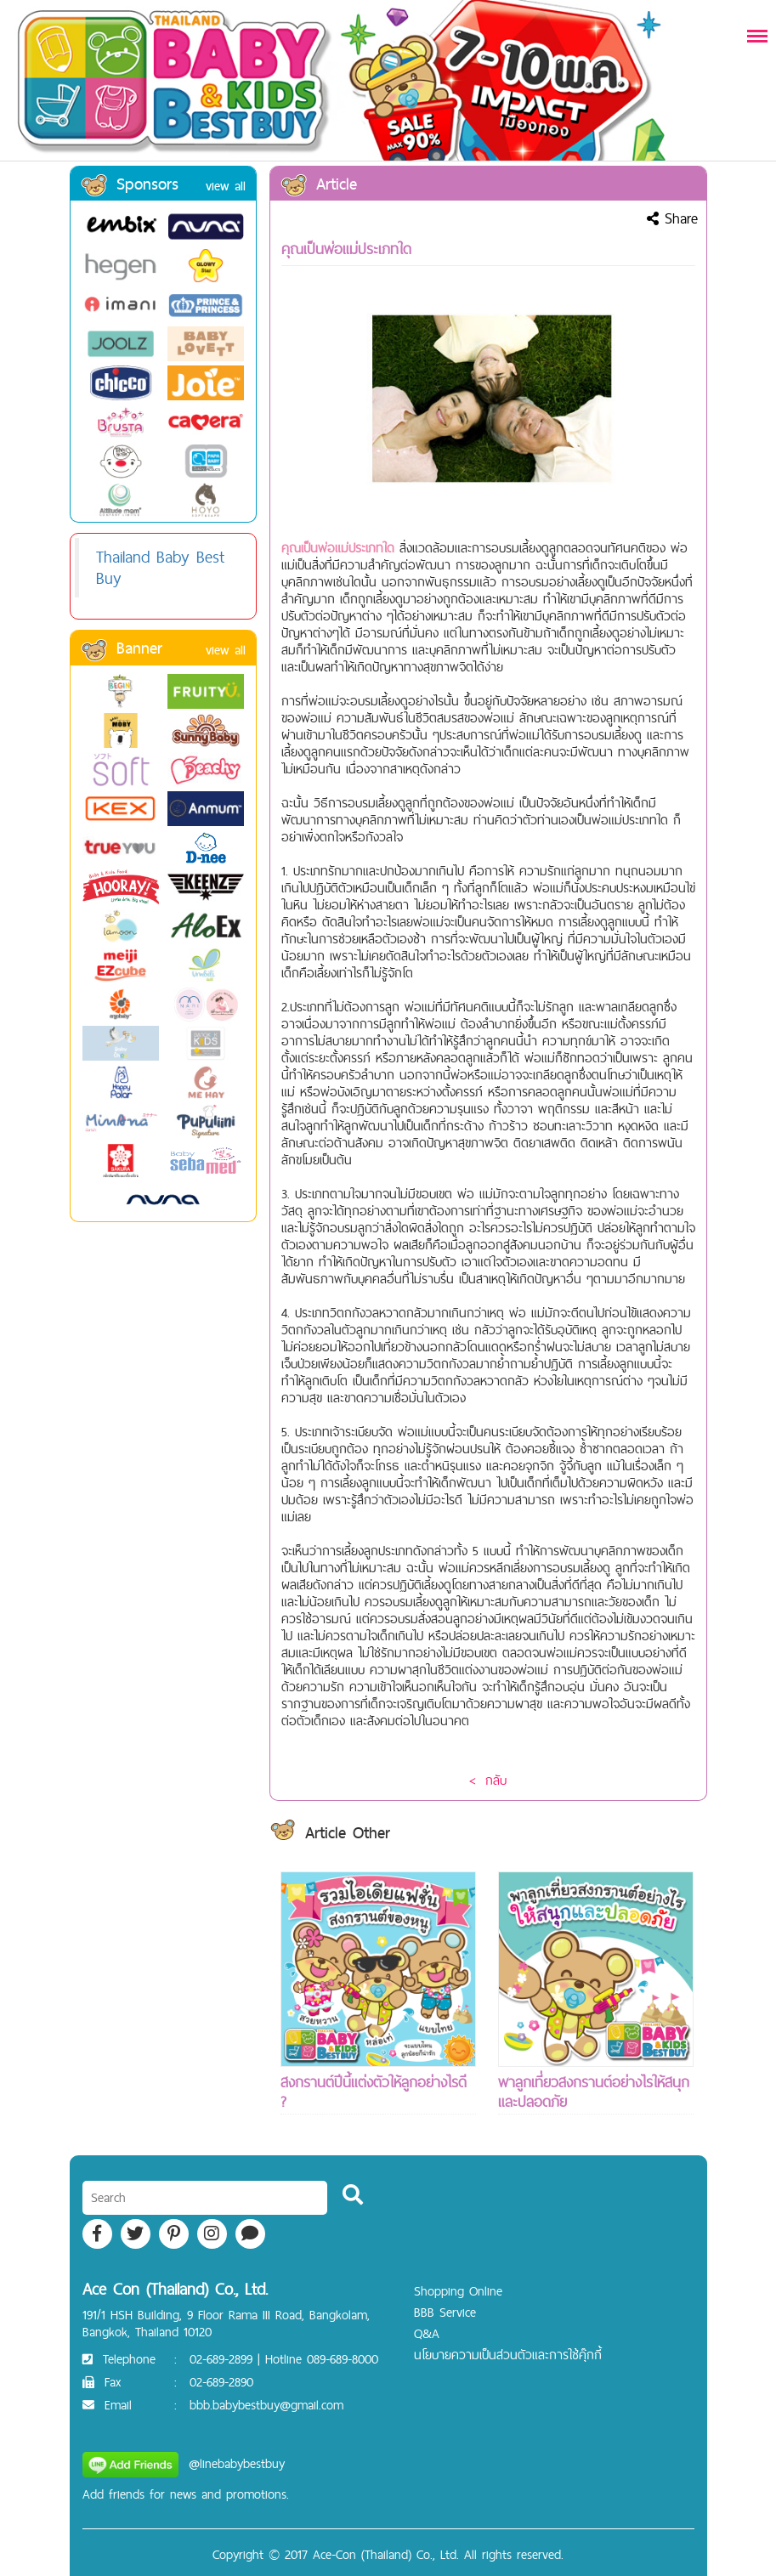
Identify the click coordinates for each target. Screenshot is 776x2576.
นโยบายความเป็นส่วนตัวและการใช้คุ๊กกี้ (508, 2354)
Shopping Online (458, 2290)
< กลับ (488, 1780)
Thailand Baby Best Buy (160, 567)
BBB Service (445, 2312)
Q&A (426, 2333)
